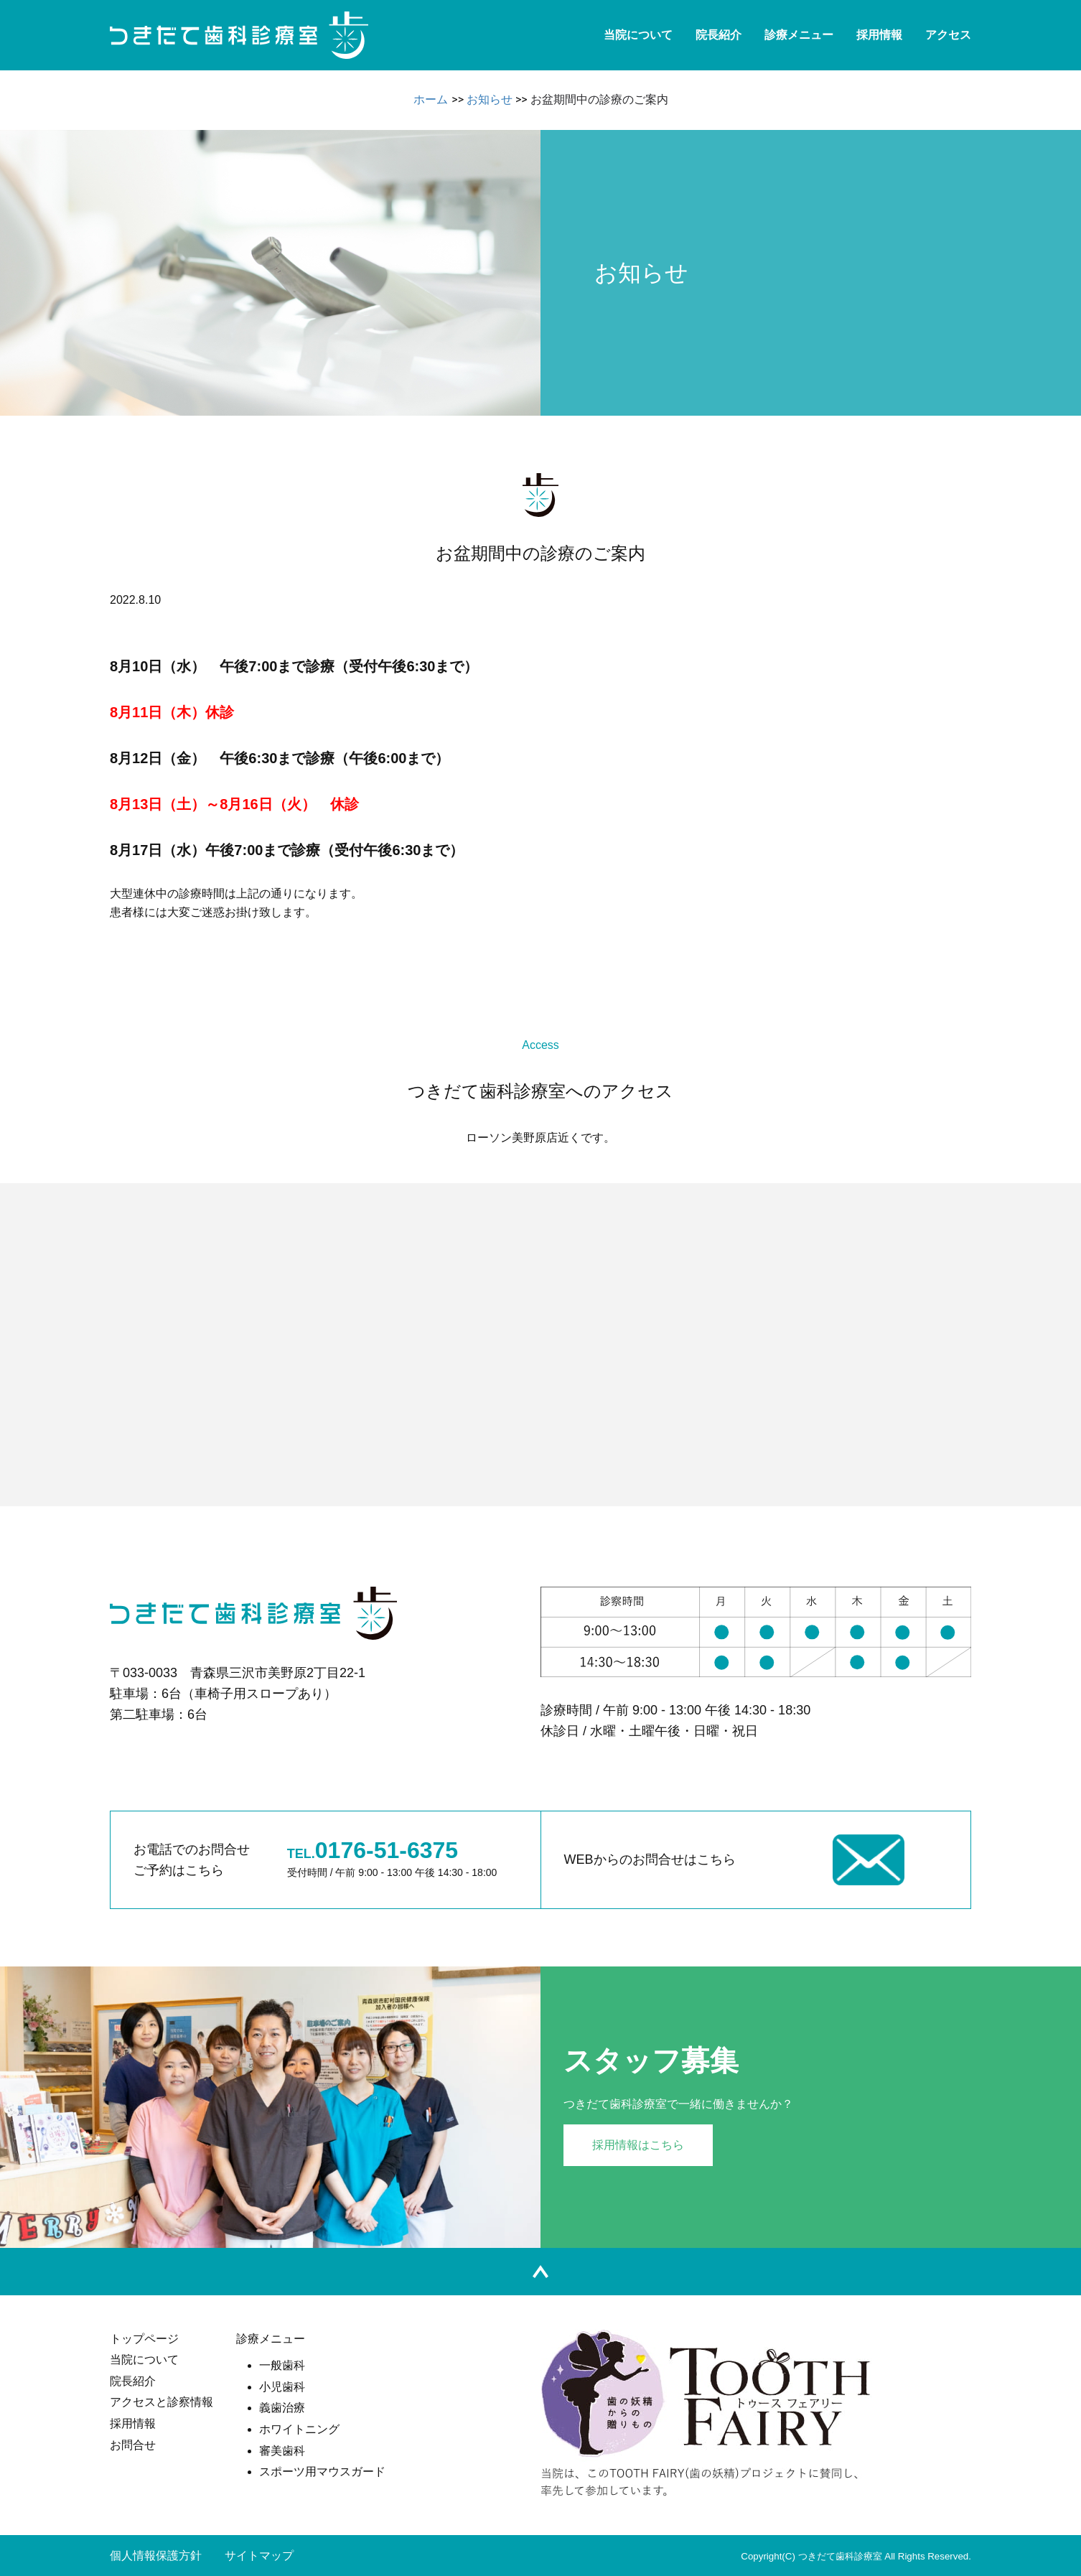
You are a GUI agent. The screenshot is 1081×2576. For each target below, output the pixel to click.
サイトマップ (259, 2555)
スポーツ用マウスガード (322, 2471)
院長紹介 (718, 35)
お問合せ (133, 2445)
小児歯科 (282, 2387)
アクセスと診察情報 (161, 2402)
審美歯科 (282, 2451)
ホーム (430, 99)
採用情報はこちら (638, 2145)
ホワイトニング (299, 2429)
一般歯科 (282, 2365)
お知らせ (490, 99)
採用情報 (879, 35)
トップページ (144, 2339)
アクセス (948, 35)
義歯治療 (282, 2408)
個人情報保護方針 (156, 2555)
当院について (638, 35)
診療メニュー (798, 35)
